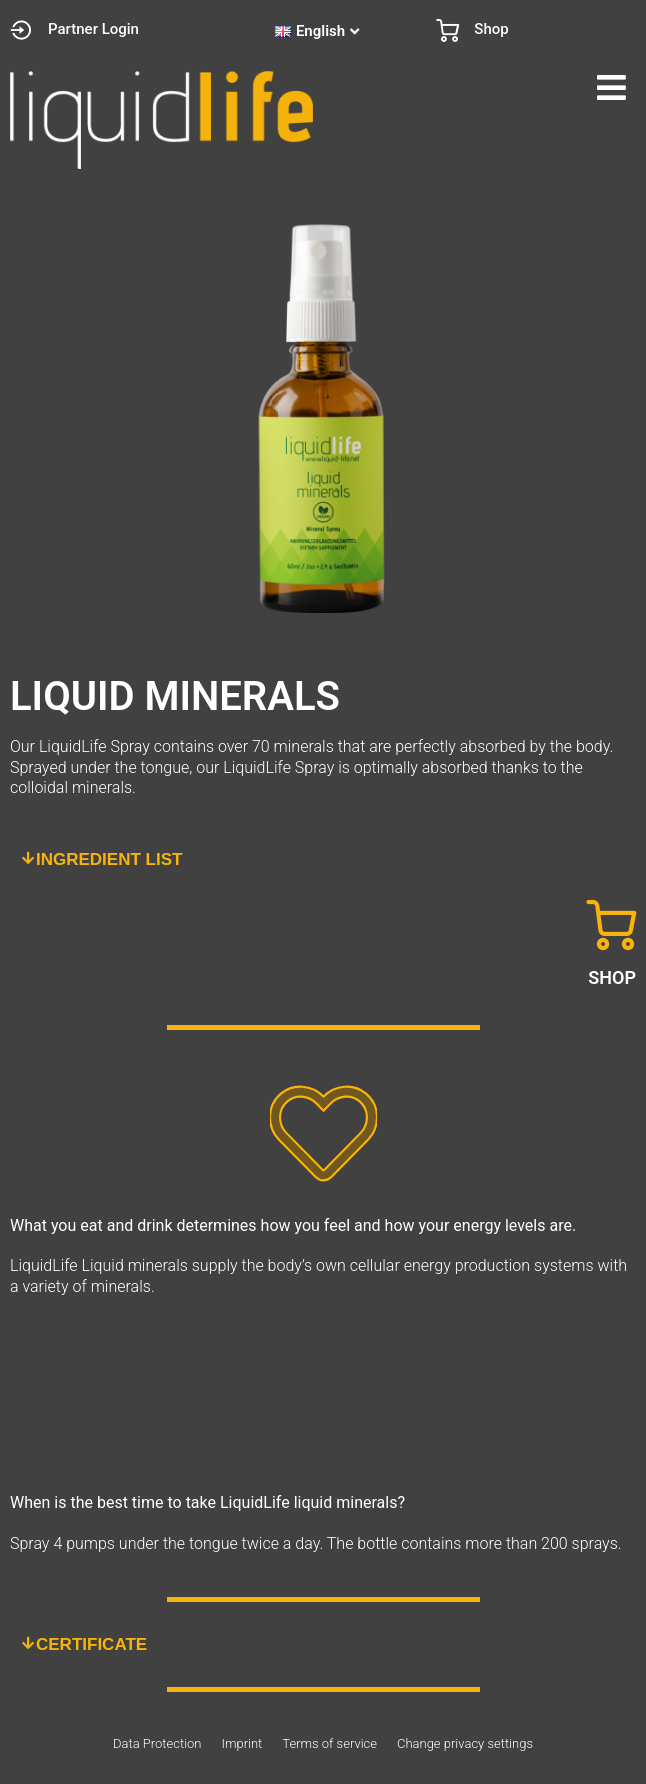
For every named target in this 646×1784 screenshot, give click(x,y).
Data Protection (157, 1743)
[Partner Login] (21, 30)
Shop (491, 29)
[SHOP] (611, 925)
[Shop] (447, 30)
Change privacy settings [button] (465, 1743)
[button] (484, 88)
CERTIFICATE (91, 1644)
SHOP (612, 977)
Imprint (241, 1743)
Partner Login (93, 29)
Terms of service (329, 1743)
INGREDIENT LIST (109, 859)
